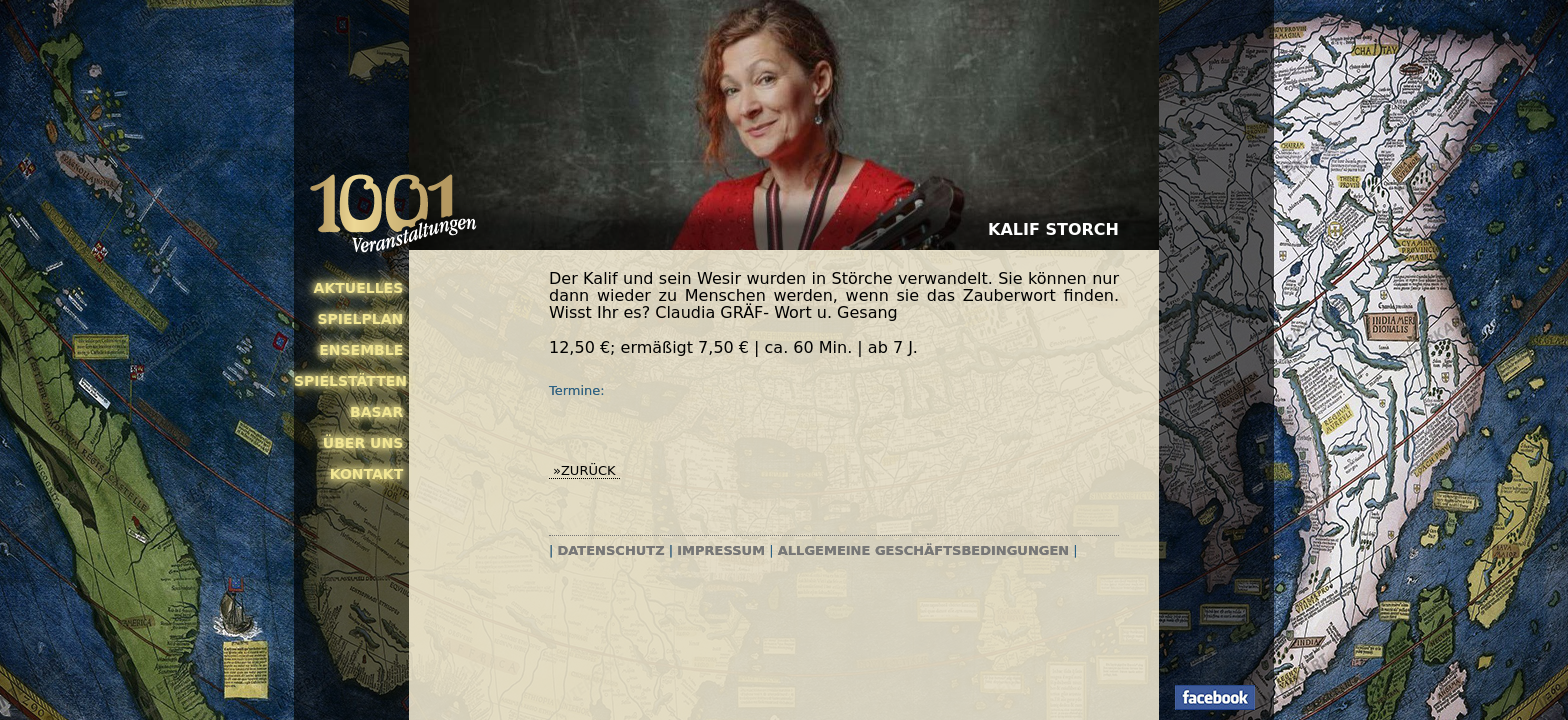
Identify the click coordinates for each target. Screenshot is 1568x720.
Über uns (363, 443)
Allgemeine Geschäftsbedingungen (923, 550)
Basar (376, 412)
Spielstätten (348, 381)
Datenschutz (611, 550)
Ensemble (361, 350)
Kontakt (367, 474)
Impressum (721, 550)
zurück (588, 470)
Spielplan (360, 319)
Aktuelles (359, 288)
